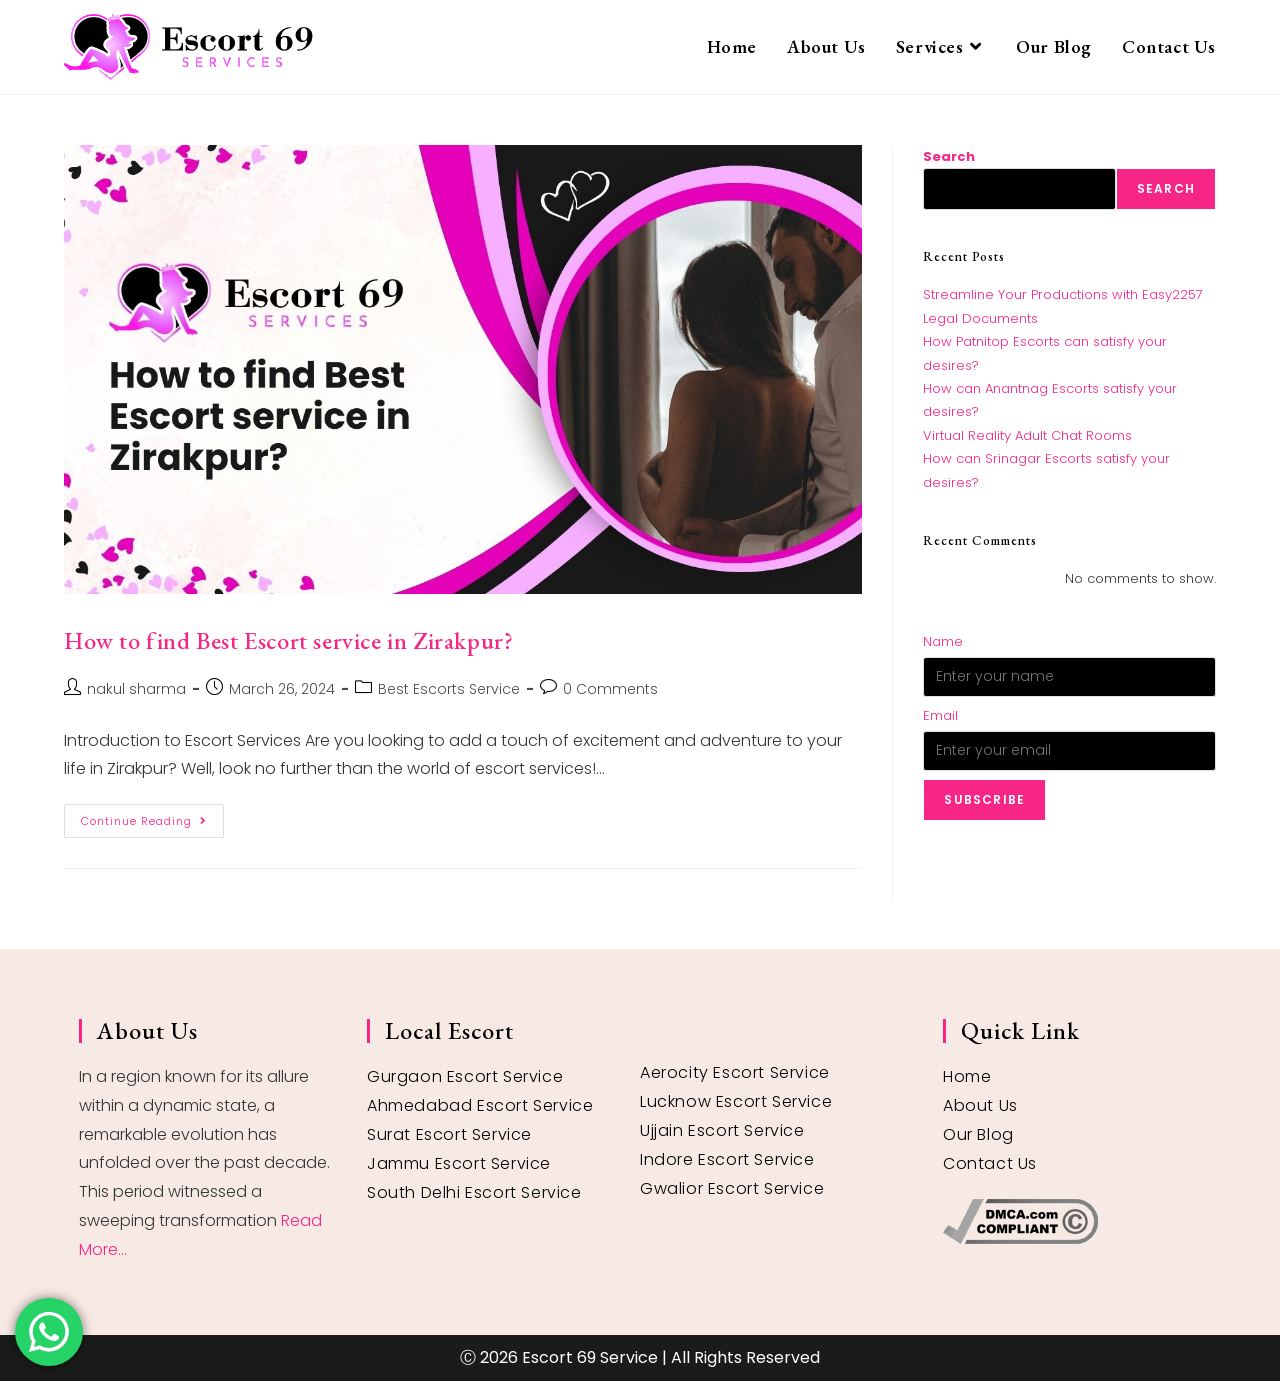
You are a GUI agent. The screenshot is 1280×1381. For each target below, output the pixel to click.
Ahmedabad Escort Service (480, 1105)
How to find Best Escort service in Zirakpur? (288, 640)
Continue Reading (152, 816)
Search (949, 156)
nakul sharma (136, 689)
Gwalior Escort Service (732, 1188)
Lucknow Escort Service (736, 1101)
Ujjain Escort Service (722, 1130)
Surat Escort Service (449, 1134)
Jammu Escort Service (459, 1163)
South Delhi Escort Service (474, 1192)
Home (967, 1076)
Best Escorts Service (449, 689)
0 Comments (610, 689)
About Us (980, 1105)
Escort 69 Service (590, 1357)
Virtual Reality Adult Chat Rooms (1027, 435)
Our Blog (978, 1134)
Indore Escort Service (727, 1159)
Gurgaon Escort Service (465, 1076)
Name (943, 641)
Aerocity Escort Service (735, 1072)
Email (940, 715)
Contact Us (990, 1163)
